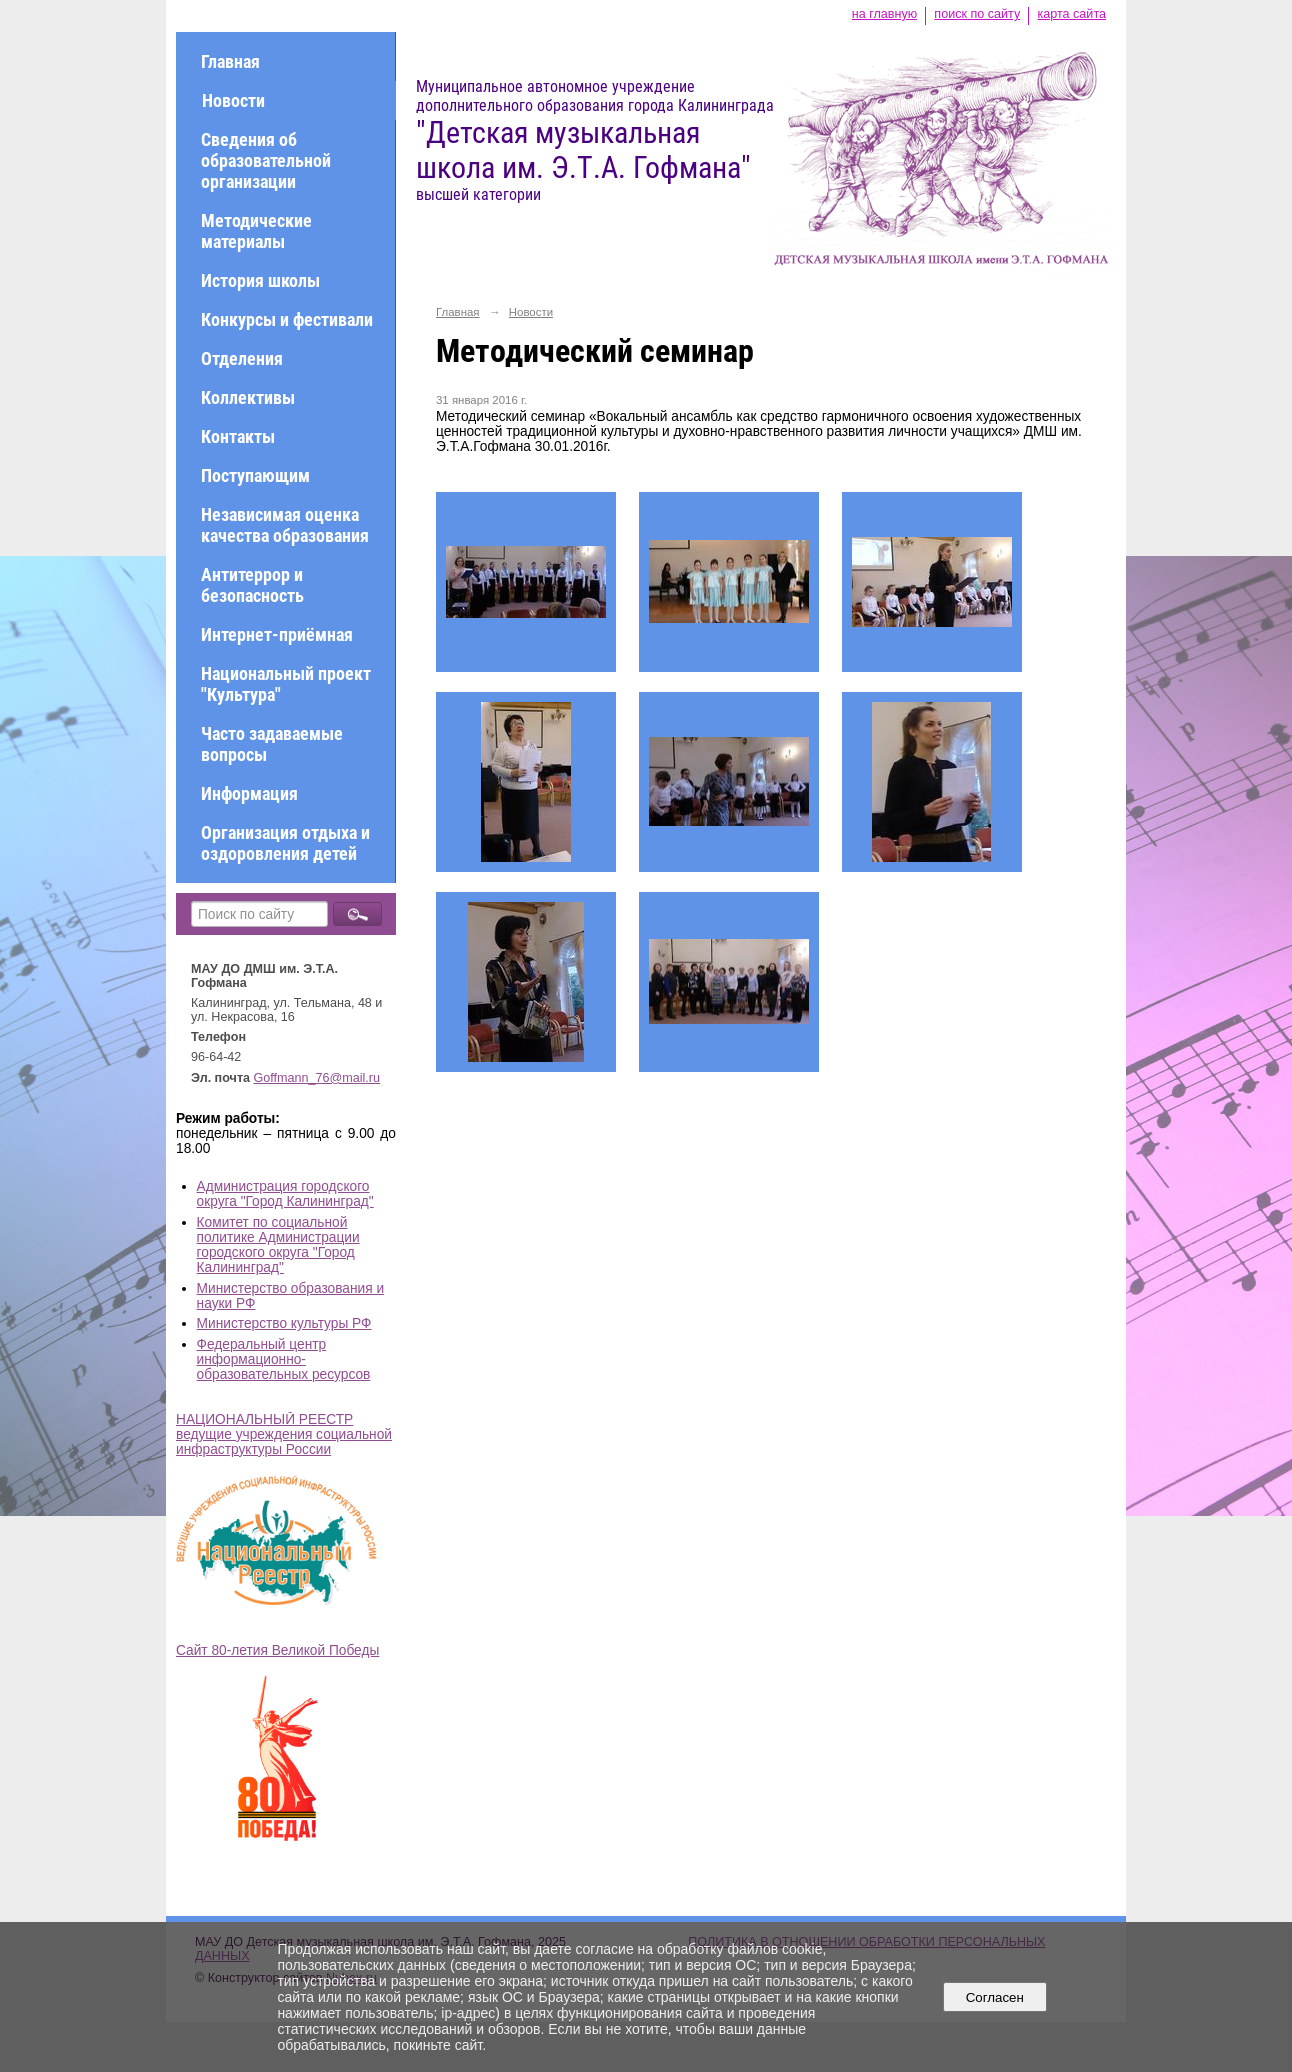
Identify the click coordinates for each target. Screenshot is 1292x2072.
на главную (884, 14)
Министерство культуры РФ (284, 1323)
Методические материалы (256, 231)
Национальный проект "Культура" (286, 684)
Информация (249, 793)
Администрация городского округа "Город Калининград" (285, 1194)
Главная (230, 61)
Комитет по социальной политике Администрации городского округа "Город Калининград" (278, 1245)
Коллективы (248, 397)
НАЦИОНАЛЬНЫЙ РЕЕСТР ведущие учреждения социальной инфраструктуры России (284, 1434)
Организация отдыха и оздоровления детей (285, 843)
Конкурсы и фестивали (287, 319)
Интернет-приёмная (277, 634)
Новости (233, 100)
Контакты (238, 436)
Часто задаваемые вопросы (272, 744)
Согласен (994, 1997)
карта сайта (1071, 14)
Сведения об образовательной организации (266, 160)
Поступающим (255, 475)
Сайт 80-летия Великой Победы (277, 1650)
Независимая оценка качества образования (285, 525)
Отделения (242, 358)
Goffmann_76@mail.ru (317, 1078)
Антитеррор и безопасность (252, 585)
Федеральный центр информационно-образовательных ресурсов (284, 1359)
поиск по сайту (977, 14)
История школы (260, 280)
